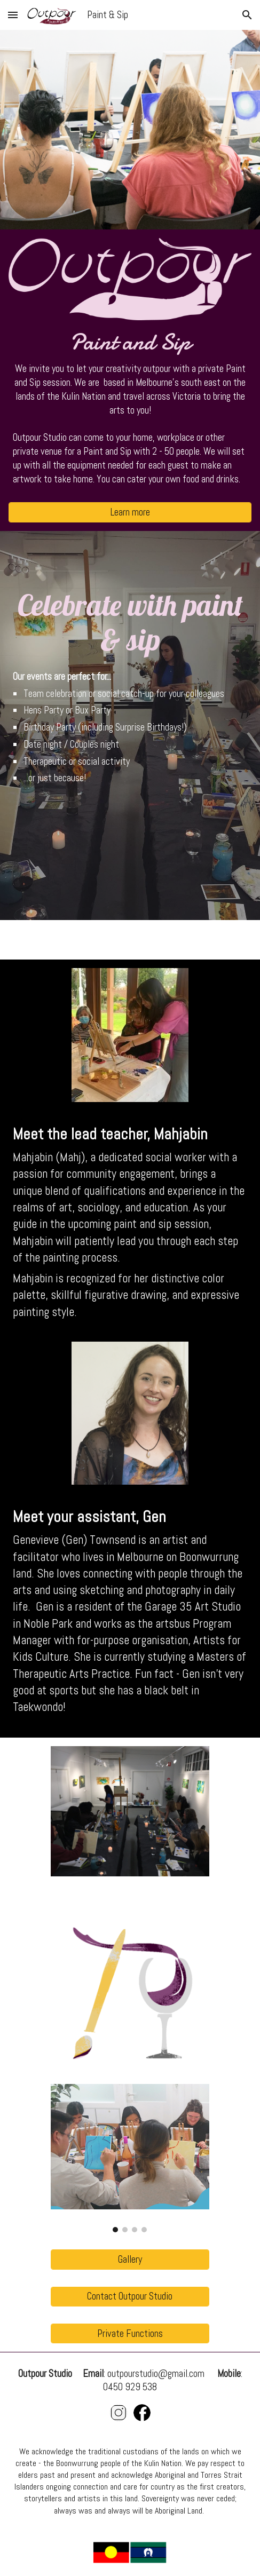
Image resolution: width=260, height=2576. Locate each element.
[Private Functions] (130, 2333)
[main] (130, 411)
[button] (13, 14)
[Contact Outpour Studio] (130, 2296)
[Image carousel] (130, 2158)
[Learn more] (130, 512)
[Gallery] (130, 2259)
